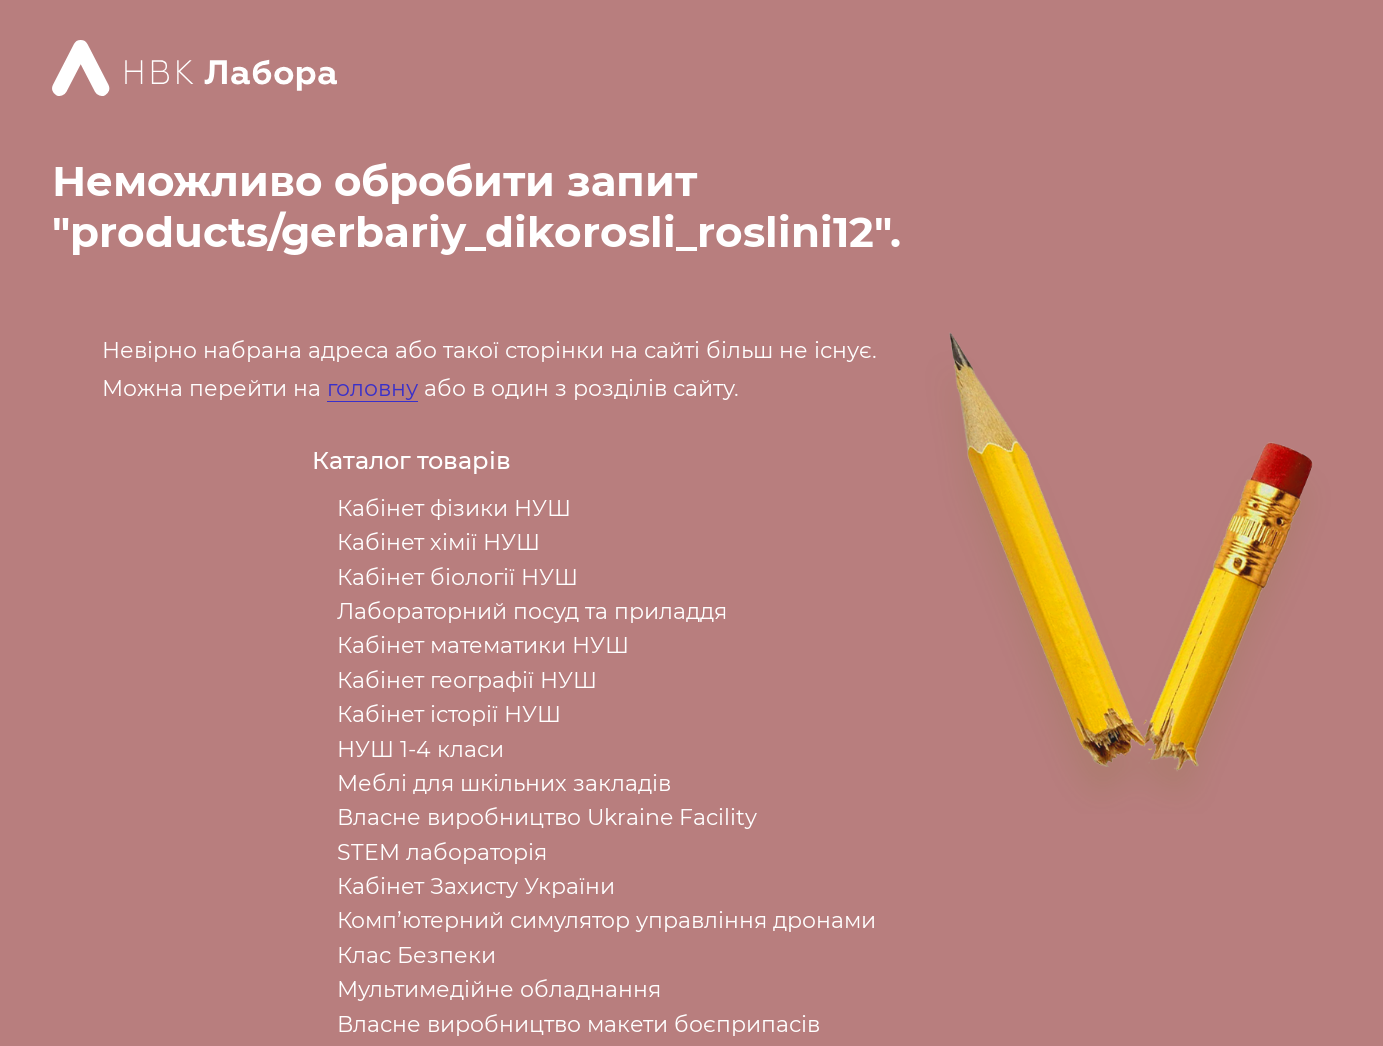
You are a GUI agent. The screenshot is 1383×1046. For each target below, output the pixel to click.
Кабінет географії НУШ (467, 680)
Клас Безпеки (416, 955)
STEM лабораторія (442, 852)
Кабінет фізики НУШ (454, 508)
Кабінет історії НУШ (449, 714)
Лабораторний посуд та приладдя (532, 611)
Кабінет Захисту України (476, 886)
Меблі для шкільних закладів (504, 783)
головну (372, 388)
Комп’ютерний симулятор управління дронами (606, 920)
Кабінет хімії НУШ (438, 542)
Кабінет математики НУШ (483, 645)
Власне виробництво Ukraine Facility (547, 817)
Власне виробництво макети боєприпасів (578, 1024)
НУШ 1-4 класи (420, 749)
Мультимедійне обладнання (499, 989)
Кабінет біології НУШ (457, 577)
